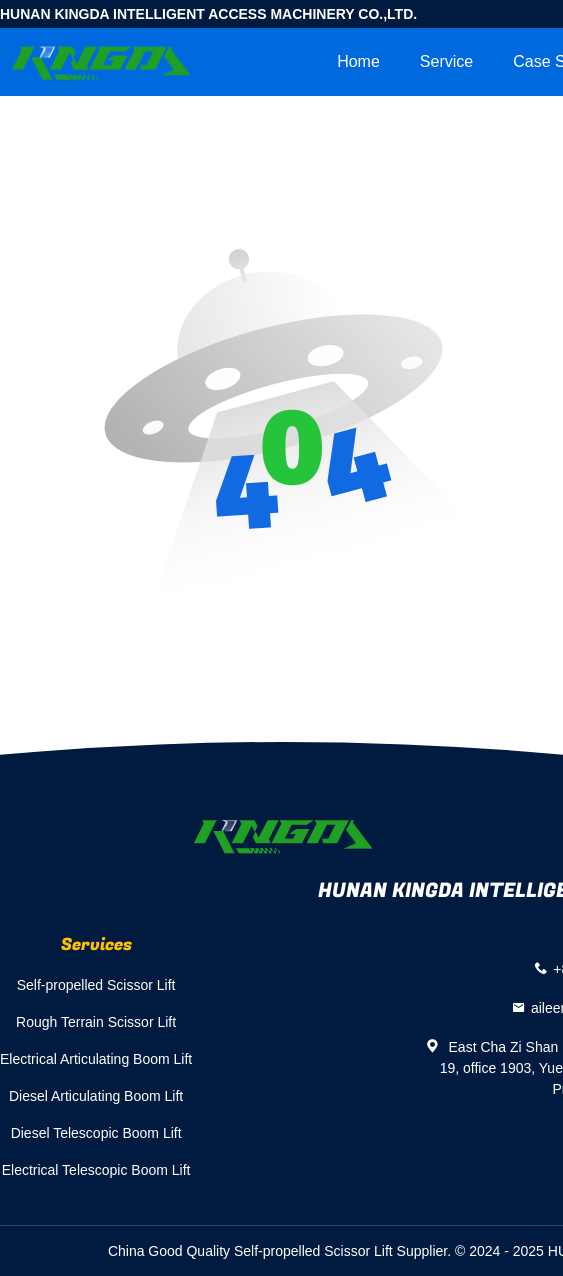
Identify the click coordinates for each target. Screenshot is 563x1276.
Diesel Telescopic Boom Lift (96, 1133)
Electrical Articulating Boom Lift (96, 1059)
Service (446, 61)
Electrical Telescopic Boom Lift (96, 1170)
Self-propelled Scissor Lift (96, 985)
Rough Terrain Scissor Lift (96, 1022)
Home (358, 61)
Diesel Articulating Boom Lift (96, 1096)
